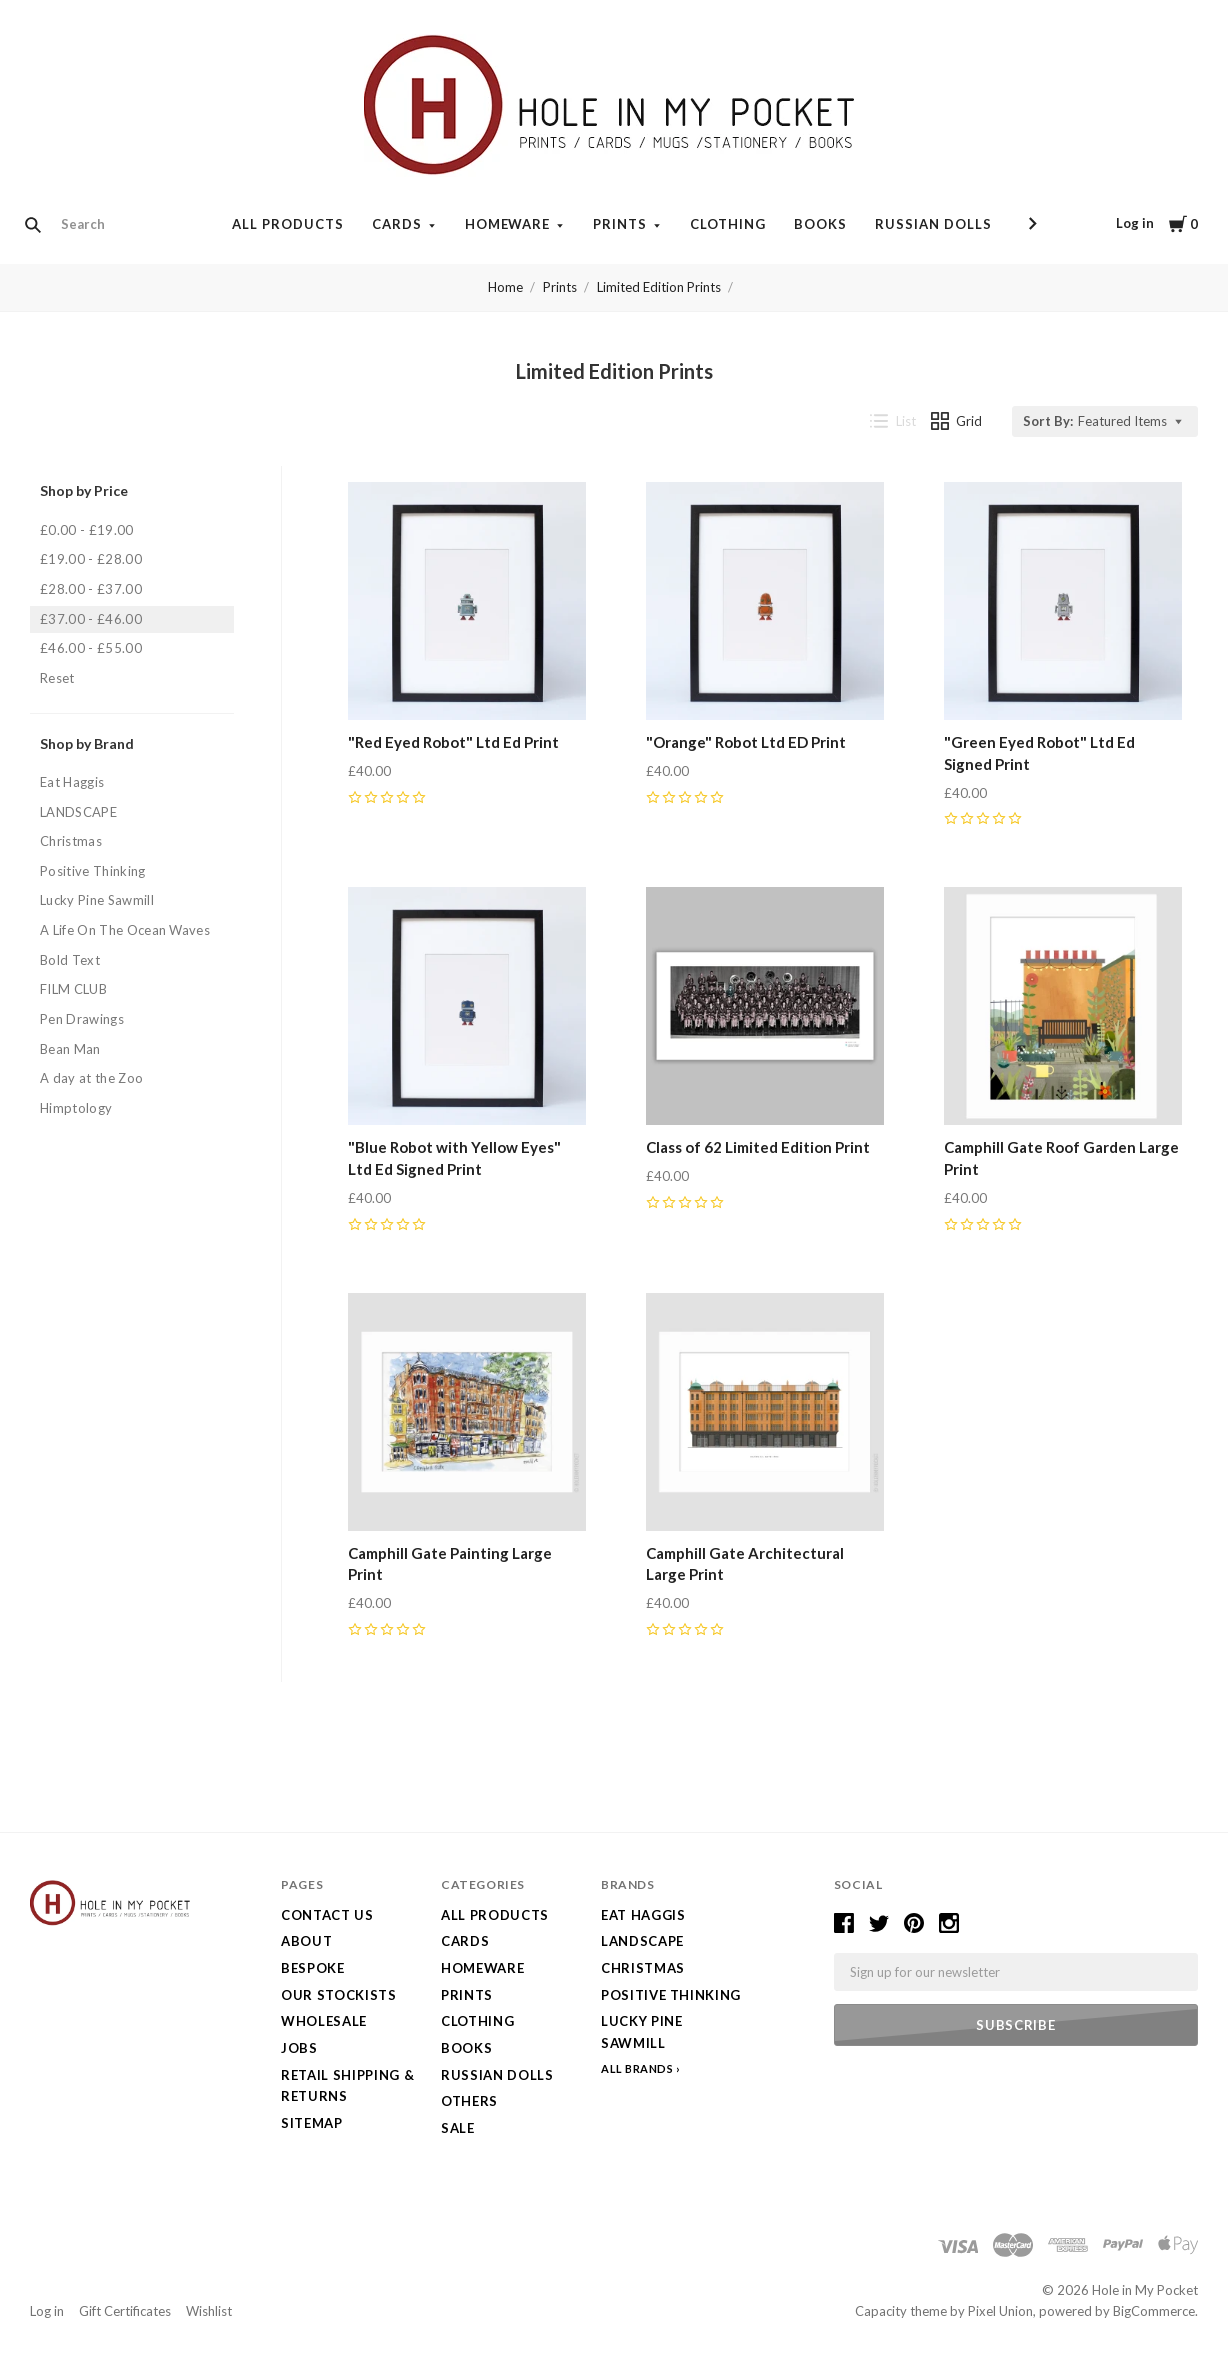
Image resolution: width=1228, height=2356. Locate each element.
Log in (1135, 223)
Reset (57, 678)
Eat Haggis (72, 782)
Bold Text (70, 960)
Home (505, 287)
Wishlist (209, 2311)
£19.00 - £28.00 (91, 559)
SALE (458, 2128)
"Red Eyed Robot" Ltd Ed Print (453, 742)
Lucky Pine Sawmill (97, 900)
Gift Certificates (125, 2311)
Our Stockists (338, 1995)
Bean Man (70, 1049)
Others (469, 2101)
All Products (288, 224)
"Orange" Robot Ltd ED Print (746, 742)
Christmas (71, 841)
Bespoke (313, 1968)
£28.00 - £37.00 (91, 589)
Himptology (76, 1108)
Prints (620, 224)
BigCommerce (1154, 2311)
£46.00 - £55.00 (91, 648)
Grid (957, 421)
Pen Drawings (82, 1019)
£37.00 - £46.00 (91, 619)
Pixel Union (1000, 2311)
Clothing (728, 224)
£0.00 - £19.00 (87, 530)
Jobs (299, 2048)
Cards (397, 224)
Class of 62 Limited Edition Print (758, 1147)
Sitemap (312, 2123)
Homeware (508, 224)
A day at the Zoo (91, 1078)
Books (820, 224)
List (893, 421)
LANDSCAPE (78, 812)
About (306, 1941)
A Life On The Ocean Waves (125, 930)
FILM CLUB (73, 989)
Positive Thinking (93, 871)
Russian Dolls (933, 224)
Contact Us (327, 1915)
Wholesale (324, 2021)
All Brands (637, 2068)
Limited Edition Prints (659, 287)
